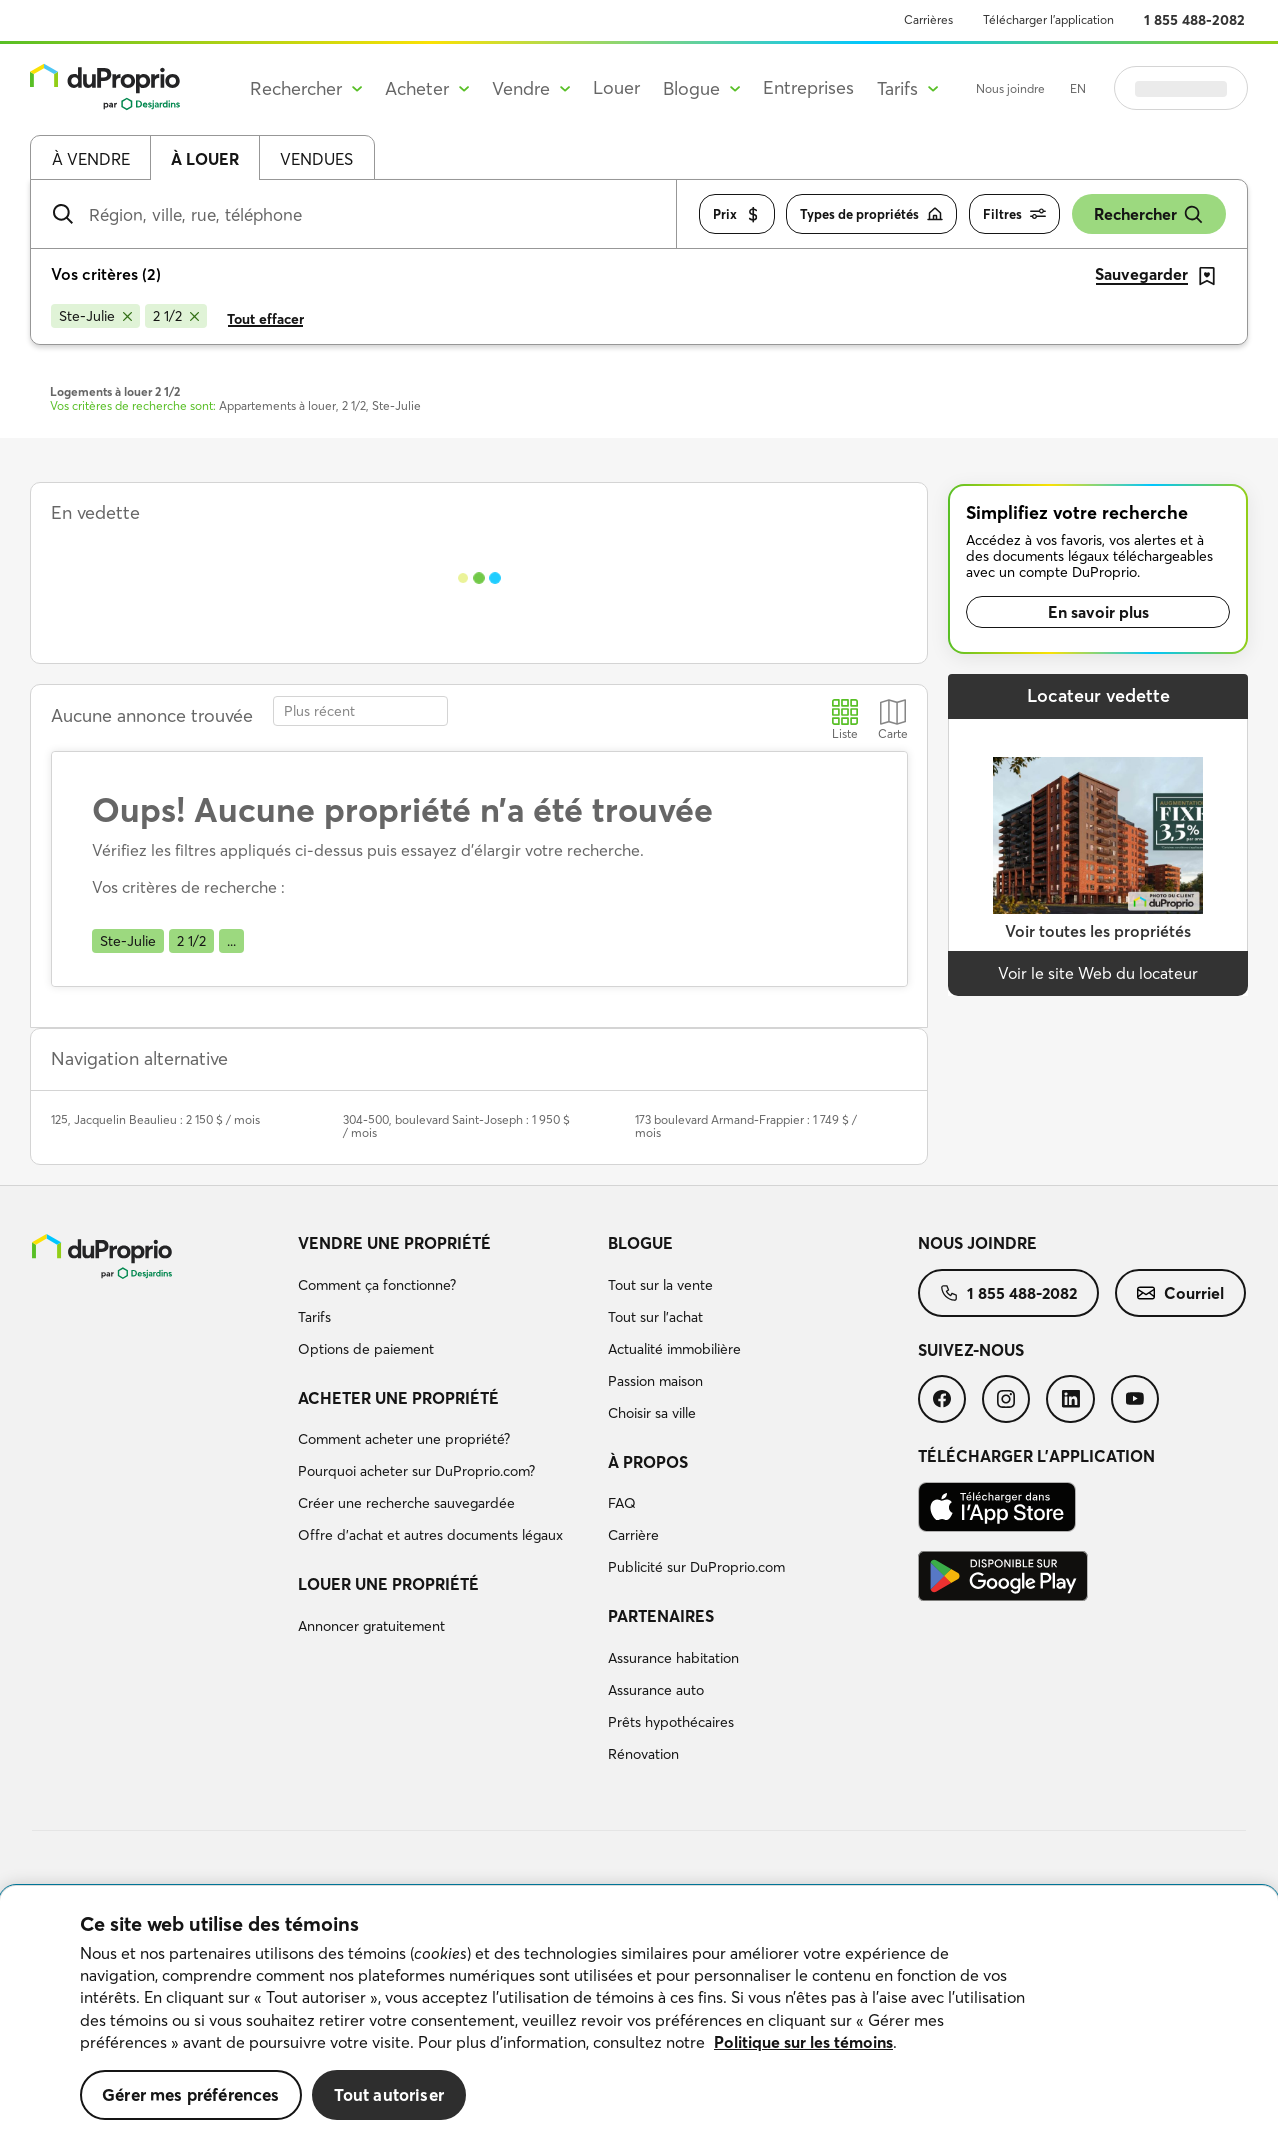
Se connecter (1181, 88)
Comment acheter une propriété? (404, 1439)
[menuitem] (445, 1299)
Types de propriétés (871, 214)
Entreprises (808, 87)
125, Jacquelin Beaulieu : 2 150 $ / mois (155, 1119)
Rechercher (1149, 214)
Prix (737, 214)
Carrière (633, 1535)
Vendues (316, 159)
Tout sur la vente (660, 1285)
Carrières (928, 19)
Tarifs (314, 1317)
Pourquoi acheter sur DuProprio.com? (416, 1471)
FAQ (622, 1503)
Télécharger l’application (1048, 19)
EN (1078, 88)
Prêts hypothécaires (671, 1722)
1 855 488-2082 (1194, 20)
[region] (639, 2015)
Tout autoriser (389, 2094)
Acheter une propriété (398, 1398)
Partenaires (661, 1616)
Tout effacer (265, 319)
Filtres (1014, 214)
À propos (648, 1462)
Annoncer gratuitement (371, 1626)
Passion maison (655, 1381)
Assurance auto (656, 1690)
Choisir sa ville (652, 1413)
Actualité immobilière (674, 1349)
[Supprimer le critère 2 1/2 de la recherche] (176, 316)
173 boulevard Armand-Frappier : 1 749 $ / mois (746, 1126)
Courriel (1180, 1293)
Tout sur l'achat (655, 1317)
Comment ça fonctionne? (377, 1285)
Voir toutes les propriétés (1098, 931)
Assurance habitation (673, 1658)
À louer (205, 159)
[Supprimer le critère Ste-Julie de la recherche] (95, 316)
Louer (616, 87)
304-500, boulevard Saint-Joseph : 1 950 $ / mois (456, 1126)
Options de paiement (366, 1349)
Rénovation (643, 1754)
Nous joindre (1010, 88)
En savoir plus (1098, 612)
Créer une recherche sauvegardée (406, 1503)
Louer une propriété (388, 1584)
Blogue (640, 1243)
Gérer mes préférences (191, 2094)
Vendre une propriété (394, 1243)
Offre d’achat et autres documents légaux (430, 1535)
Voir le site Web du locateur (1098, 973)
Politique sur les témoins (803, 2042)
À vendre (91, 159)
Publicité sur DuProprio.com (696, 1567)
